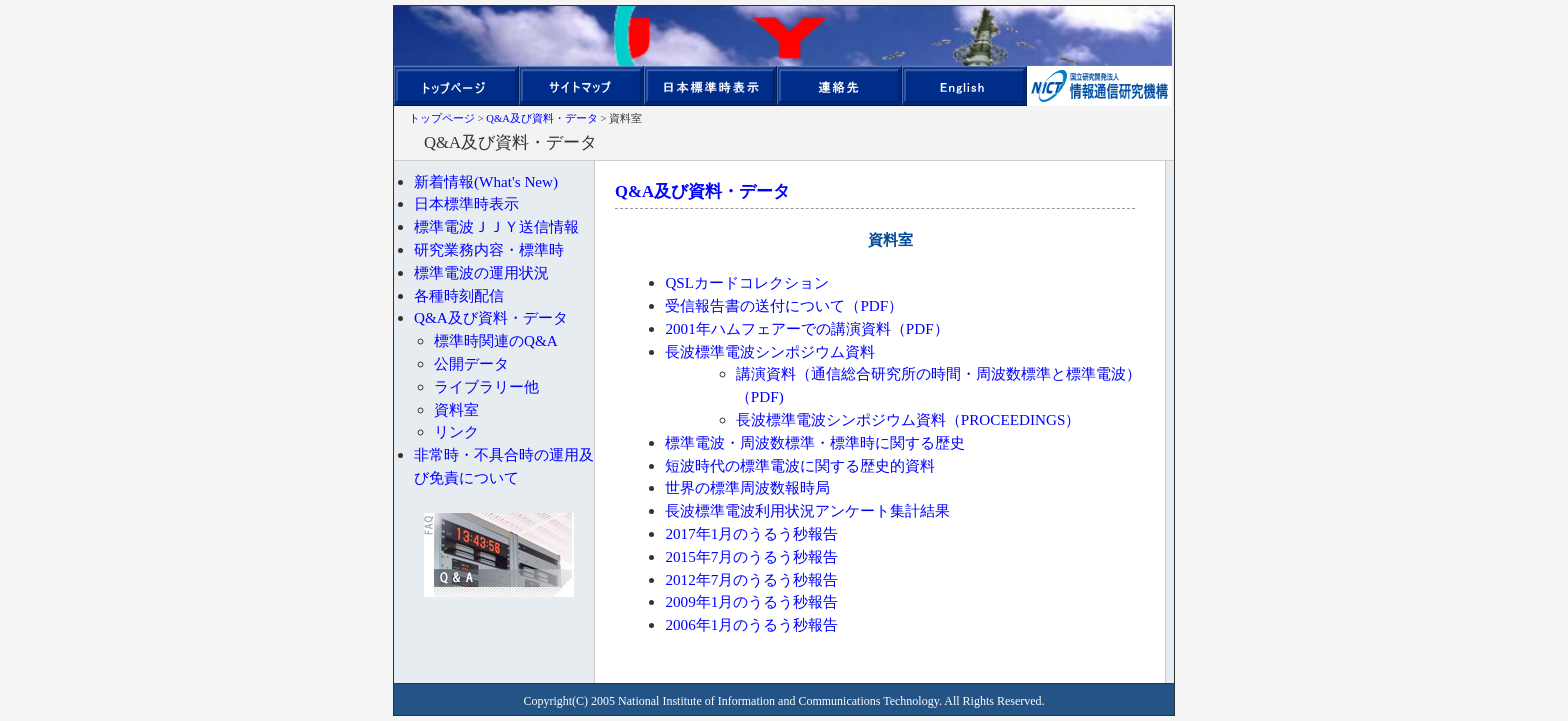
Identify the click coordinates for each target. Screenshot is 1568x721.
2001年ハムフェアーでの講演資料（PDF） (806, 328)
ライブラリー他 (486, 386)
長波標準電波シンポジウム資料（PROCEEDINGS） (908, 419)
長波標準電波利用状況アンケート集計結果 (807, 510)
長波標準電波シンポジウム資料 (770, 351)
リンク (456, 431)
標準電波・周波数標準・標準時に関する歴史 (815, 442)
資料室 (456, 409)
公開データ (471, 363)
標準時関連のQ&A (496, 340)
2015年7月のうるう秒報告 (751, 556)
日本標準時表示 (466, 203)
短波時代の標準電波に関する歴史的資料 (800, 465)
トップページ (442, 118)
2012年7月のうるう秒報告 (751, 579)
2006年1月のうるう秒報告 (751, 624)
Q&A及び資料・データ (542, 118)
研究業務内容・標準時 (489, 249)
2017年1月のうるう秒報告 (751, 533)
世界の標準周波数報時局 (747, 487)
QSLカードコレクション (747, 282)
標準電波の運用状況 (481, 272)
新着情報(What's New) (486, 181)
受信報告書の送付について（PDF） (784, 305)
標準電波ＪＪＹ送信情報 (496, 226)
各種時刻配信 (459, 295)
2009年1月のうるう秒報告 (751, 601)
